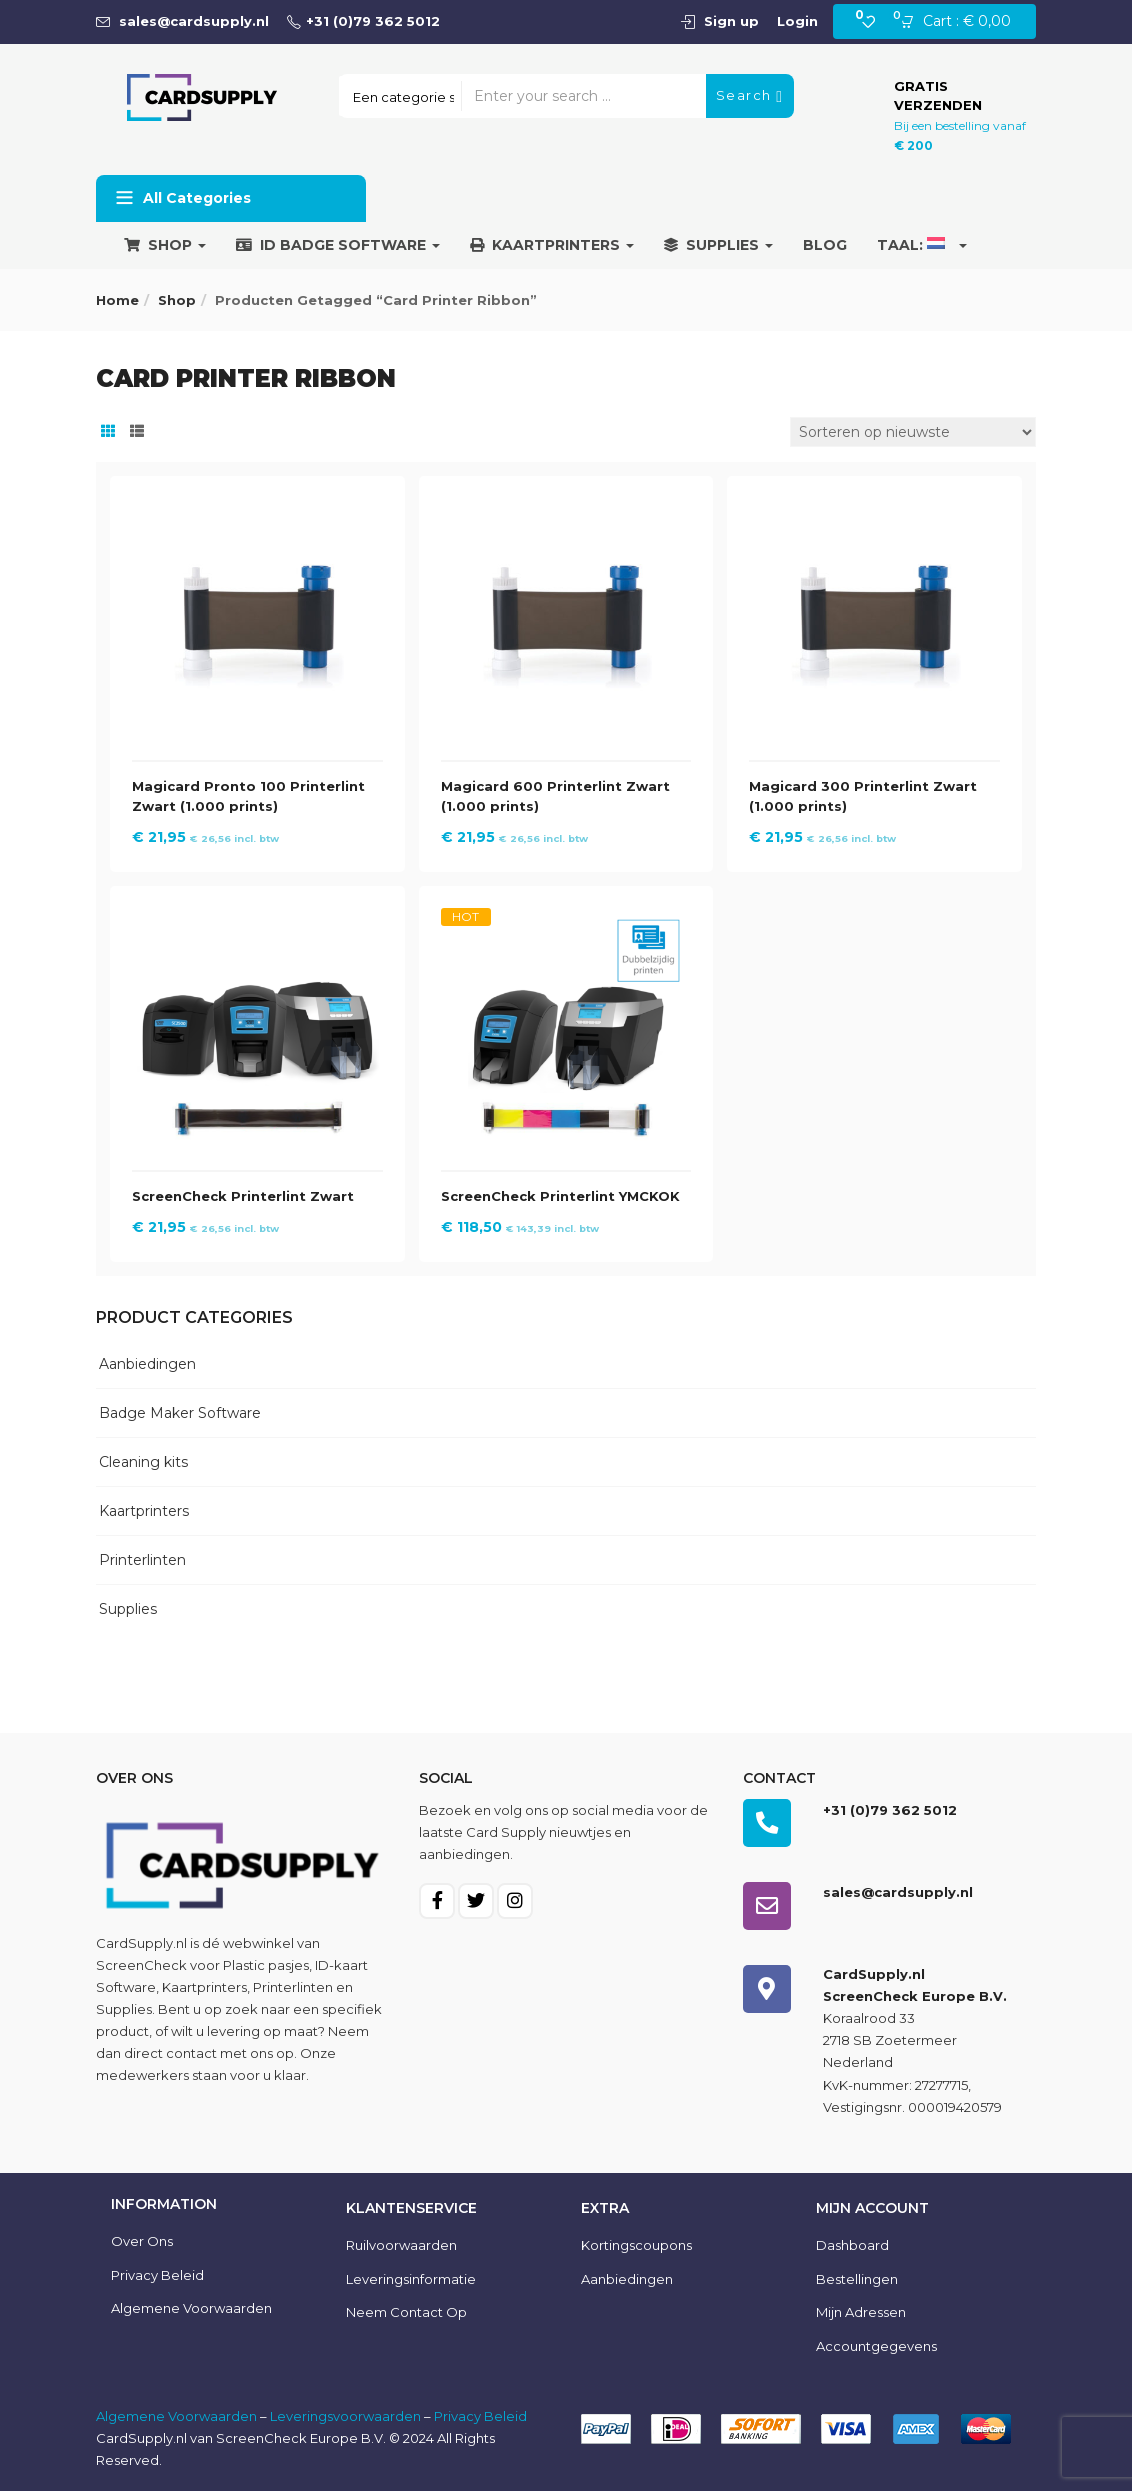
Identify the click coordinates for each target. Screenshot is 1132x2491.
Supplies (718, 245)
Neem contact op (406, 2312)
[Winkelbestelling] (913, 432)
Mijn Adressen (861, 2312)
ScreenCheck (141, 1965)
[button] (961, 22)
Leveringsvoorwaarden (345, 2416)
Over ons (142, 2241)
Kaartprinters (552, 245)
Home (117, 300)
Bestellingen (857, 2279)
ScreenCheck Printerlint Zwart (243, 1196)
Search (750, 96)
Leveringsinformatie (411, 2279)
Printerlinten (142, 1560)
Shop (165, 245)
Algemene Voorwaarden (176, 2416)
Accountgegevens (876, 2346)
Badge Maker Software (180, 1413)
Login (797, 21)
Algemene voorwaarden (191, 2308)
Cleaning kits (143, 1462)
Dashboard (852, 2245)
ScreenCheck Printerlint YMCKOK (560, 1196)
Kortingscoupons (636, 2245)
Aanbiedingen (147, 1364)
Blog (825, 245)
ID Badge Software (338, 245)
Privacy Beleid (157, 2275)
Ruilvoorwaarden (401, 2245)
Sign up (731, 21)
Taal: (922, 245)
